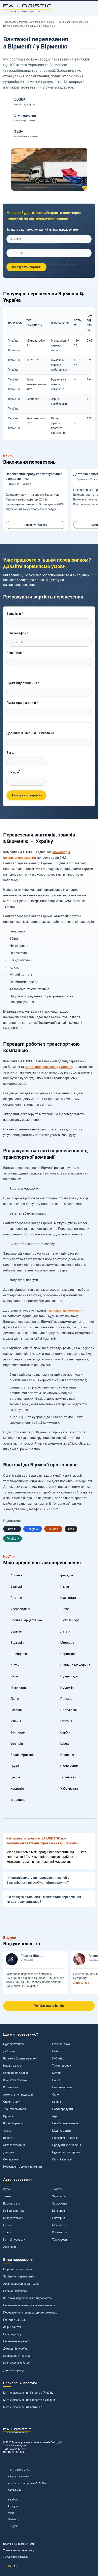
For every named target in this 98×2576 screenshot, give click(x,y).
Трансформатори (14, 2109)
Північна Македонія (71, 1665)
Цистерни (58, 2218)
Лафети (57, 2189)
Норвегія (63, 1687)
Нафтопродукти (62, 2109)
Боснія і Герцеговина (22, 1620)
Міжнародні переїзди (17, 2363)
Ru (15, 2566)
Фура (6, 2189)
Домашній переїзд (15, 2348)
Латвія (61, 1631)
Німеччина (15, 1687)
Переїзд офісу (12, 2334)
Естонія (12, 1710)
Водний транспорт (15, 2123)
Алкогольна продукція (18, 2094)
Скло (55, 2094)
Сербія (61, 1732)
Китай (11, 1665)
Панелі (56, 2080)
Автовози (9, 2246)
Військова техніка (15, 2080)
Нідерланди (65, 1676)
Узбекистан (65, 1788)
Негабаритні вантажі (66, 2123)
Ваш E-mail (15, 653)
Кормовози (59, 2232)
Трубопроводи (61, 2065)
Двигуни (8, 2152)
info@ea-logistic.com (17, 2476)
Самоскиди (59, 2203)
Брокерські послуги (20, 2383)
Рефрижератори (14, 2210)
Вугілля (8, 2116)
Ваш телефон (17, 633)
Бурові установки (14, 2044)
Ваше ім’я (14, 613)
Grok (71, 1529)
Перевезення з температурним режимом (30, 2312)
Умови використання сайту (18, 2550)
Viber (8, 2512)
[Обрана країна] (15, 253)
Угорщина (14, 1799)
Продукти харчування (66, 2145)
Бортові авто (11, 2203)
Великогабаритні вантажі (20, 2058)
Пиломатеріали (62, 2087)
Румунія (62, 1721)
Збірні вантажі (12, 2327)
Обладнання (11, 2159)
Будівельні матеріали (66, 2152)
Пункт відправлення (22, 683)
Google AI (33, 1529)
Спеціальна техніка (16, 2073)
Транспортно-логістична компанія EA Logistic (28, 22)
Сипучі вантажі (62, 2159)
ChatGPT (12, 1529)
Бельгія (12, 1631)
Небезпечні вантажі (65, 2137)
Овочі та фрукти (13, 2101)
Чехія (11, 1676)
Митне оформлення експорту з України (29, 2399)
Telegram (10, 2526)
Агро (55, 2116)
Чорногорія (65, 1654)
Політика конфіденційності (18, 2544)
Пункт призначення (22, 703)
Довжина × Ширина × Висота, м (30, 733)
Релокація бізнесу (15, 2290)
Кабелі (56, 2101)
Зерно (7, 2130)
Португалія (65, 1710)
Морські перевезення (17, 2269)
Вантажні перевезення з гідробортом (27, 2298)
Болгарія (13, 1642)
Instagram (11, 2506)
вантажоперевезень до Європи (48, 1067)
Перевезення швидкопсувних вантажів (29, 2305)
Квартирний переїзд (16, 2355)
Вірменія (13, 1586)
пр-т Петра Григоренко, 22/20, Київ (25, 2483)
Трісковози (59, 2239)
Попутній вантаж (14, 2319)
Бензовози (59, 2210)
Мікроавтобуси (13, 2218)
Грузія (11, 1766)
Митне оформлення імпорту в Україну (28, 2392)
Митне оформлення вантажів (22, 2407)
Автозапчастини (14, 2145)
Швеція (62, 1743)
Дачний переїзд (13, 2370)
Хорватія (13, 1788)
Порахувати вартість (26, 267)
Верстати (9, 2137)
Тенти (7, 2196)
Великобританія (19, 1755)
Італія (61, 1586)
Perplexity (12, 1538)
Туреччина (64, 1777)
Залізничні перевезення (19, 2276)
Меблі (56, 2051)
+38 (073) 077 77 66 (16, 2470)
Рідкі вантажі (61, 2044)
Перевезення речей (16, 2341)
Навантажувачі (13, 2065)
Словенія (63, 1755)
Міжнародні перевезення (73, 22)
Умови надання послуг (16, 2556)
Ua (9, 2566)
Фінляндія (14, 1732)
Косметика (10, 2087)
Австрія (12, 1597)
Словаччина (66, 1766)
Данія (11, 1698)
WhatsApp (11, 2519)
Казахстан (64, 1597)
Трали (7, 2232)
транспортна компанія (64, 1310)
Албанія (12, 1575)
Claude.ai (53, 1529)
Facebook (11, 2499)
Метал (56, 2073)
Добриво (9, 2051)
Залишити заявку (35, 525)
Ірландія (63, 1575)
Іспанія (12, 1721)
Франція (13, 1743)
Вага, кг (12, 753)
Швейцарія (15, 1654)
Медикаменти (61, 2130)
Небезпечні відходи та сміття (22, 2166)
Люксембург (66, 1620)
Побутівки (59, 2058)
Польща (62, 1698)
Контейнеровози (14, 2239)
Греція (11, 1777)
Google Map (12, 2489)
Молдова (63, 1642)
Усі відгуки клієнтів (49, 2006)
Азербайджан (17, 1609)
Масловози (59, 2225)
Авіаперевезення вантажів (21, 2283)
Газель (7, 2225)
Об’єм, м (13, 772)
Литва (61, 1609)
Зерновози (59, 2196)
